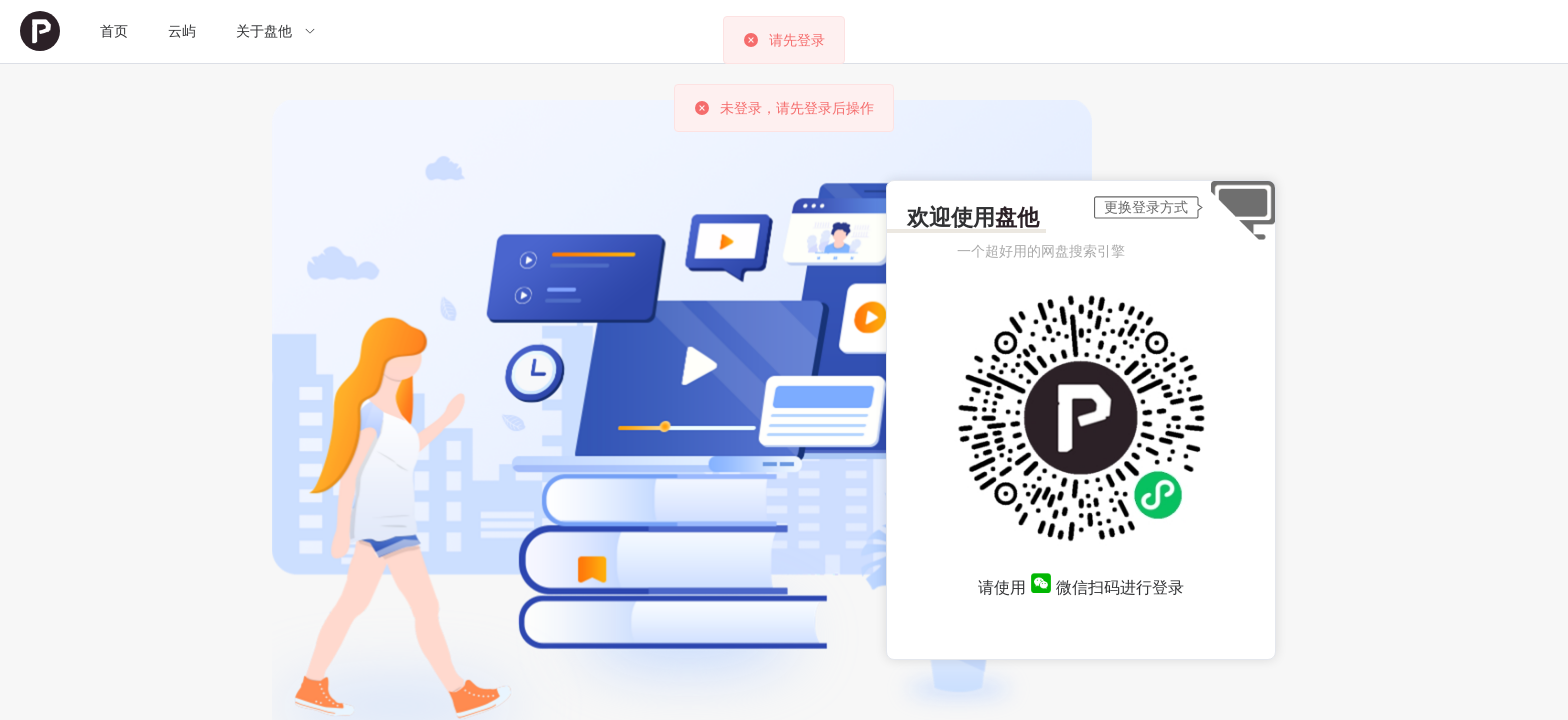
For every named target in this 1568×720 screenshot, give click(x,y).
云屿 (182, 31)
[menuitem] (40, 31)
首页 (114, 31)
